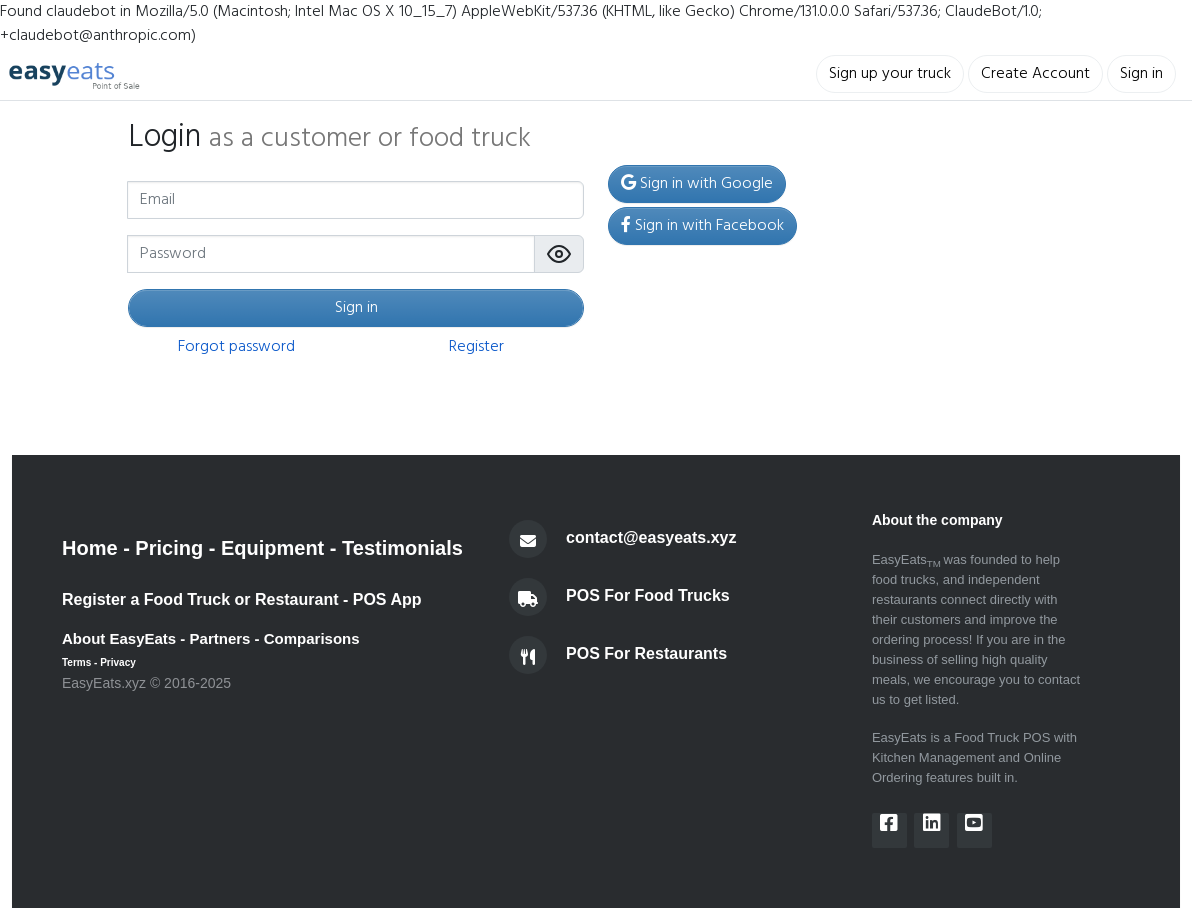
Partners (220, 638)
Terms (76, 662)
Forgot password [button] (236, 347)
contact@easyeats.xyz (651, 538)
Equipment (272, 548)
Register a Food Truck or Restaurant (200, 599)
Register (476, 347)
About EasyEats (119, 638)
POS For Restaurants (646, 654)
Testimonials (402, 548)
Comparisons (312, 638)
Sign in (1141, 74)
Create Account (1035, 74)
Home (90, 548)
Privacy (118, 662)
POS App (387, 599)
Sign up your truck (890, 74)
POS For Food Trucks (648, 596)
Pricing (169, 548)
